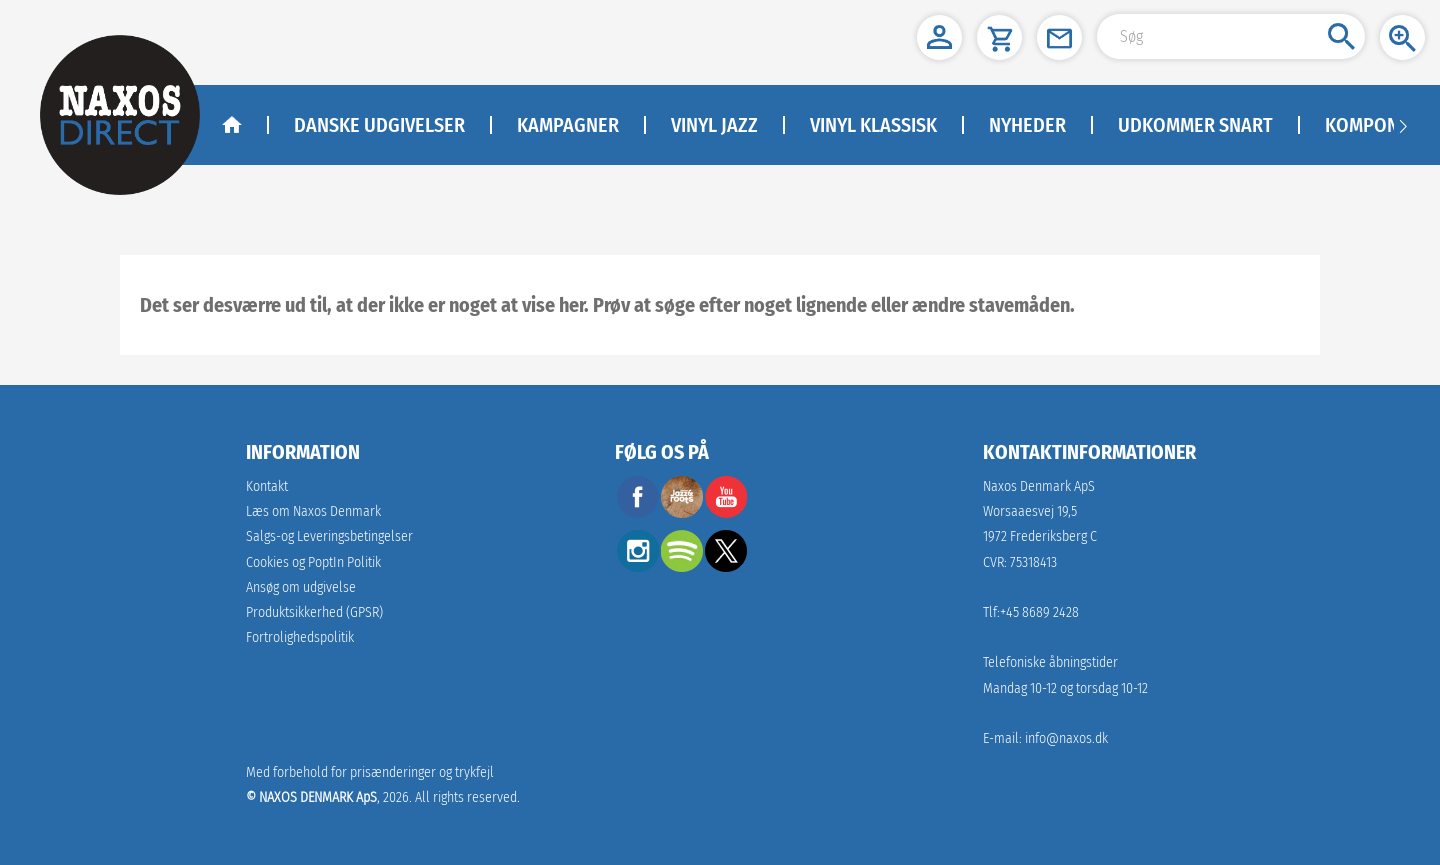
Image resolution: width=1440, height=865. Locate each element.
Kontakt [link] (267, 486)
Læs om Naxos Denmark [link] (313, 511)
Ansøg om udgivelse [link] (301, 587)
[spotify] (682, 566)
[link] (314, 612)
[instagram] (638, 566)
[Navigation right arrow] (1403, 125)
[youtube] (726, 512)
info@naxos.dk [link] (1066, 738)
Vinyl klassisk (873, 125)
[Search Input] (1231, 36)
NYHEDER (1027, 125)
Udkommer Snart (1195, 125)
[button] (939, 37)
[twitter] (726, 566)
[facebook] (638, 512)
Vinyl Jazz (714, 125)
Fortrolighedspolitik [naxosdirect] (300, 637)
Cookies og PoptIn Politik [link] (313, 562)
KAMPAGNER (568, 125)
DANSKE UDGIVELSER (379, 125)
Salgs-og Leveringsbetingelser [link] (329, 536)
